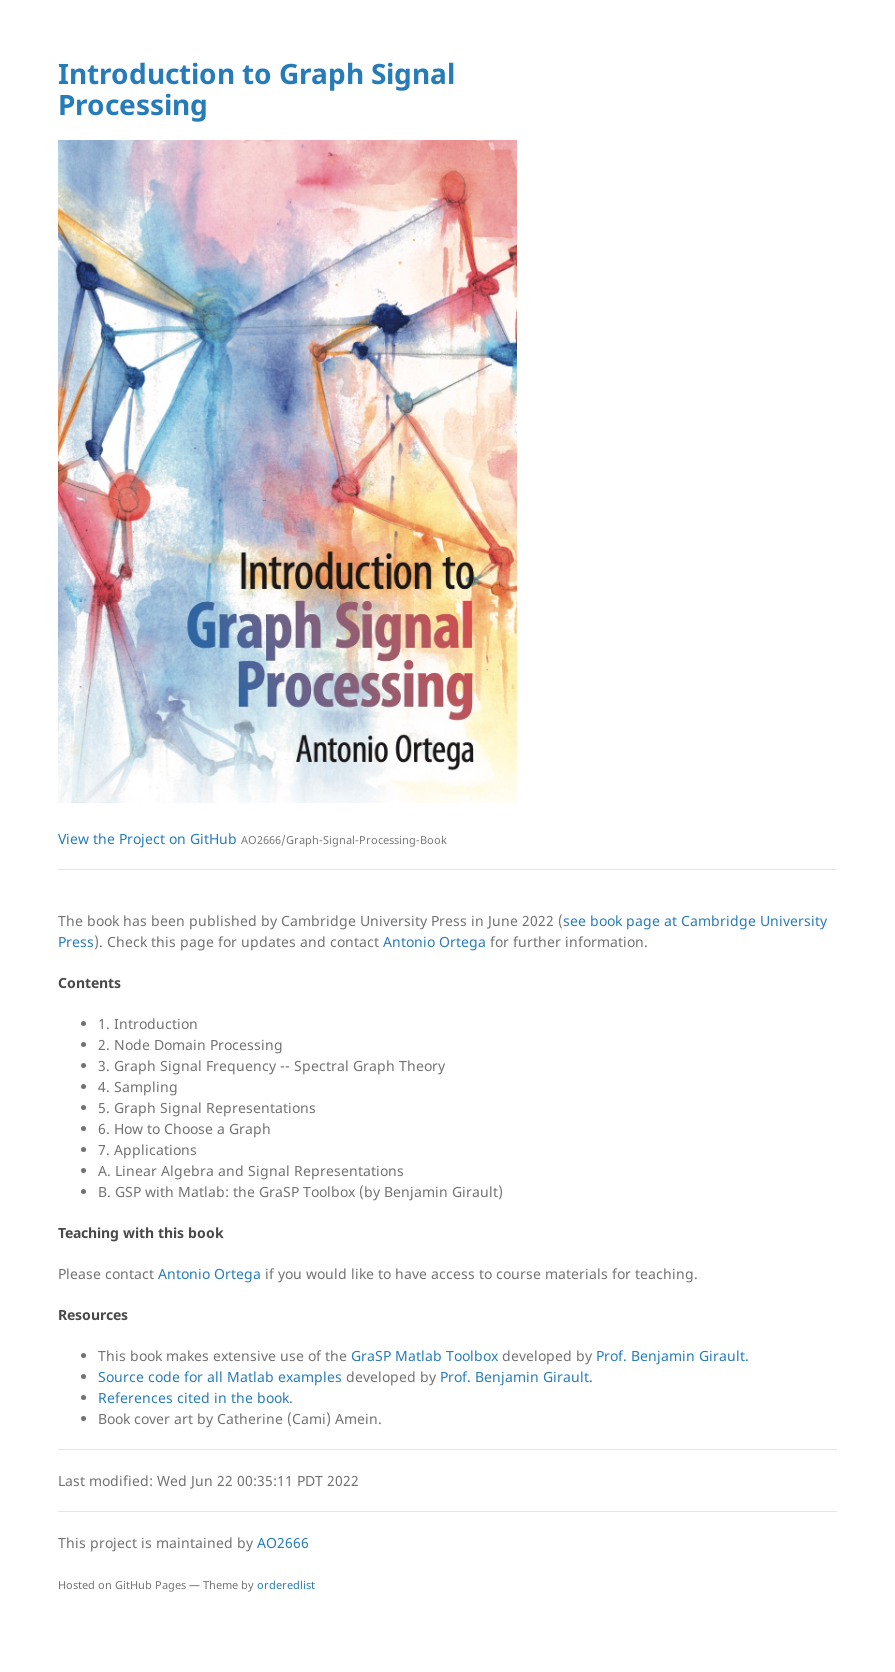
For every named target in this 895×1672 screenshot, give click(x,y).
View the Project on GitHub (252, 838)
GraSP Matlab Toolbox (426, 1355)
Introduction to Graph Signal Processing (256, 88)
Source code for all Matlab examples (222, 1376)
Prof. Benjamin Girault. (672, 1355)
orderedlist (286, 1584)
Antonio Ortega (434, 941)
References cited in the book (193, 1397)
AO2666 (283, 1542)
